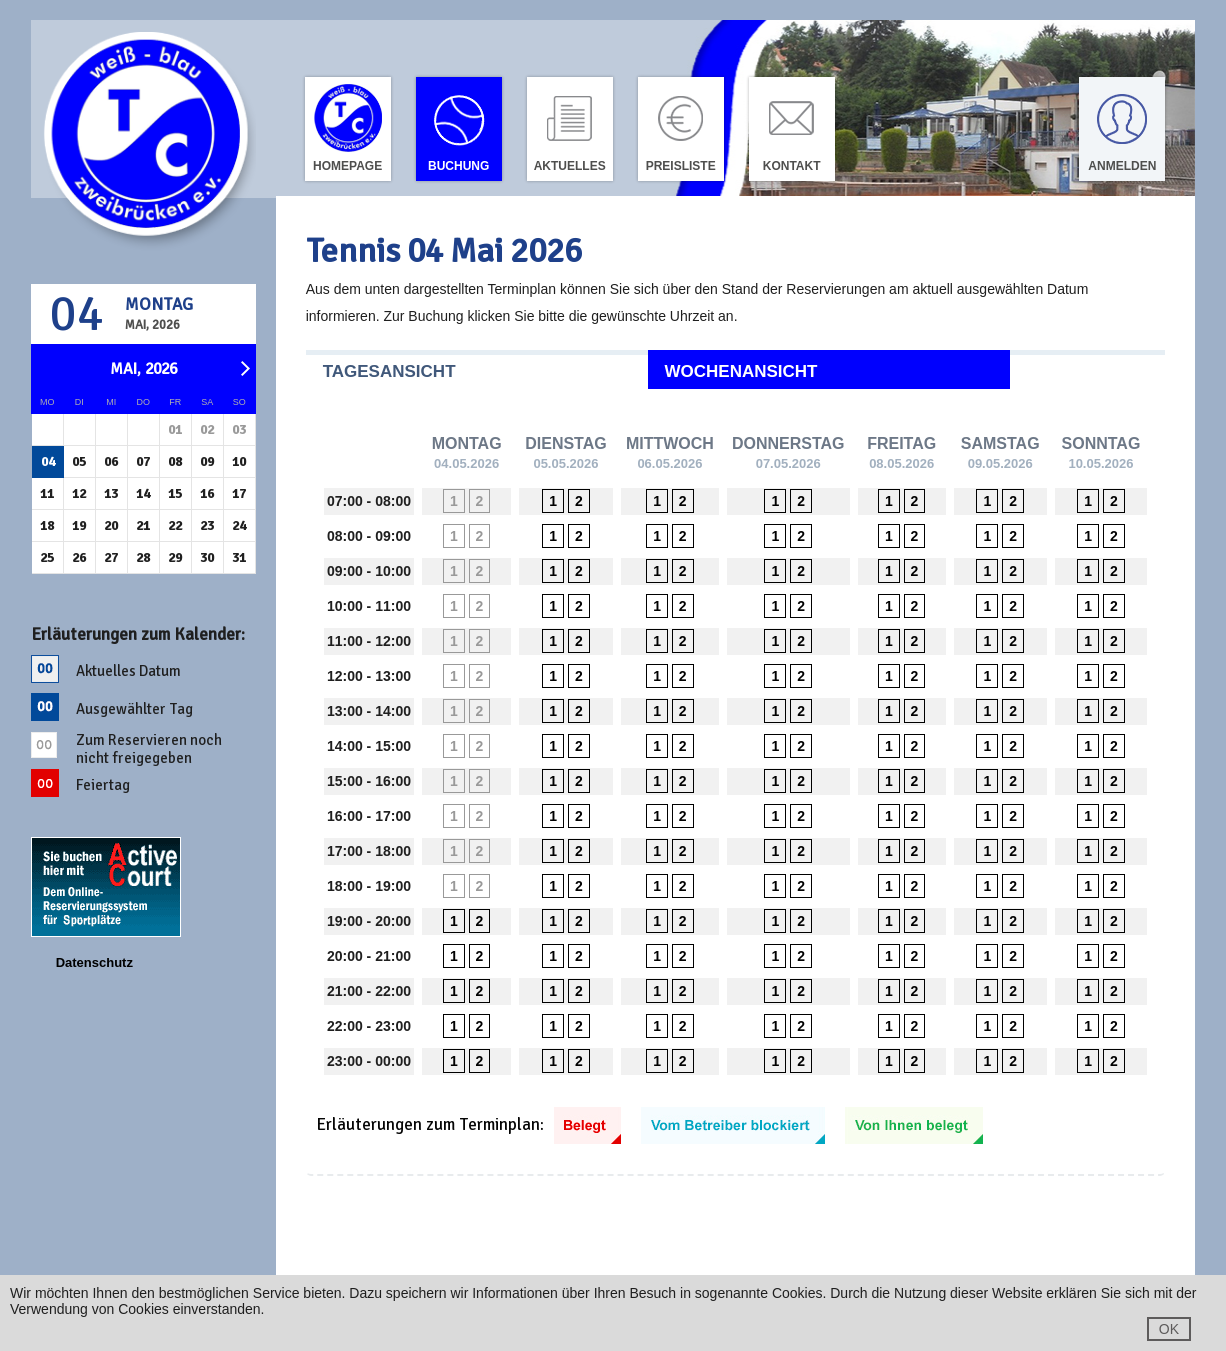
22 (175, 525)
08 (175, 461)
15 (175, 493)
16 (207, 493)
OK (1169, 1329)
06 (111, 461)
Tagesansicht (389, 371)
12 (79, 493)
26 (79, 557)
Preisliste (681, 166)
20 (111, 525)
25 (47, 557)
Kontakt (792, 166)
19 (79, 525)
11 (47, 493)
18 (47, 525)
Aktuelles (570, 166)
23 (207, 525)
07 (143, 461)
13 (111, 493)
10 (239, 461)
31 (239, 557)
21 (143, 525)
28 (143, 557)
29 (175, 557)
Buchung (458, 166)
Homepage (347, 166)
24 (239, 525)
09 (207, 461)
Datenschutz (94, 962)
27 (111, 557)
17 (239, 493)
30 (207, 557)
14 (143, 493)
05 (79, 461)
